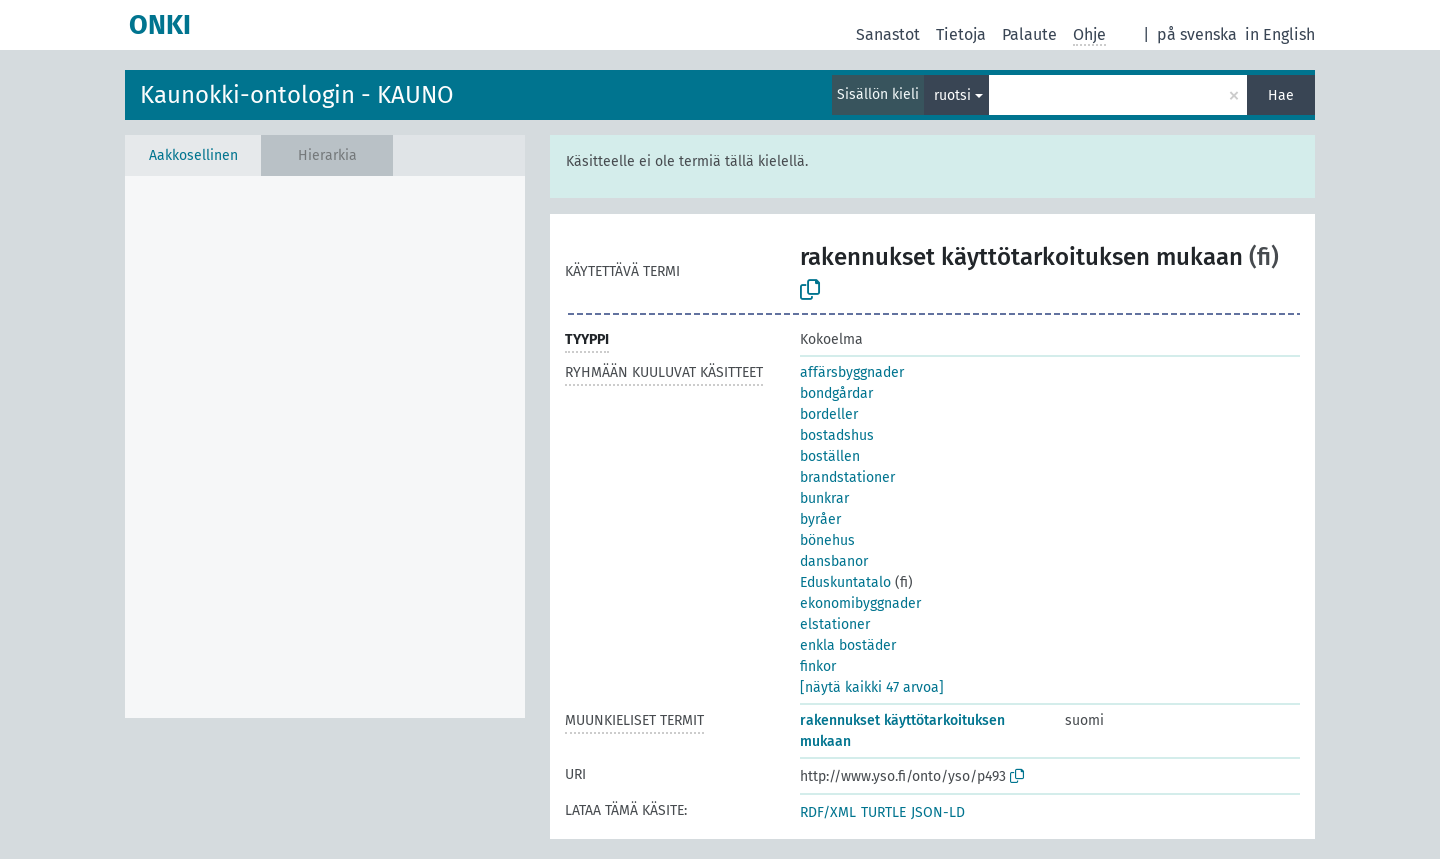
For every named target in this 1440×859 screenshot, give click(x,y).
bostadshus (837, 435)
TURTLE (883, 812)
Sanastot (888, 34)
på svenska (1197, 34)
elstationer (835, 624)
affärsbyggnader (852, 372)
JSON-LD (938, 812)
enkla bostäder (848, 645)
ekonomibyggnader (860, 603)
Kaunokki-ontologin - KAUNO (297, 95)
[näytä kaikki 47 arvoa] (872, 687)
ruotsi (952, 95)
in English (1280, 34)
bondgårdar (836, 393)
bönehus (827, 540)
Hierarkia (327, 155)
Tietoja (961, 34)
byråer (820, 519)
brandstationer (847, 477)
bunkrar (824, 498)
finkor (818, 666)
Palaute (1029, 34)
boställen (830, 456)
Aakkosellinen (193, 155)
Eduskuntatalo (845, 582)
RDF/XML (828, 812)
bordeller (829, 414)
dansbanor (834, 561)
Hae (1281, 95)
